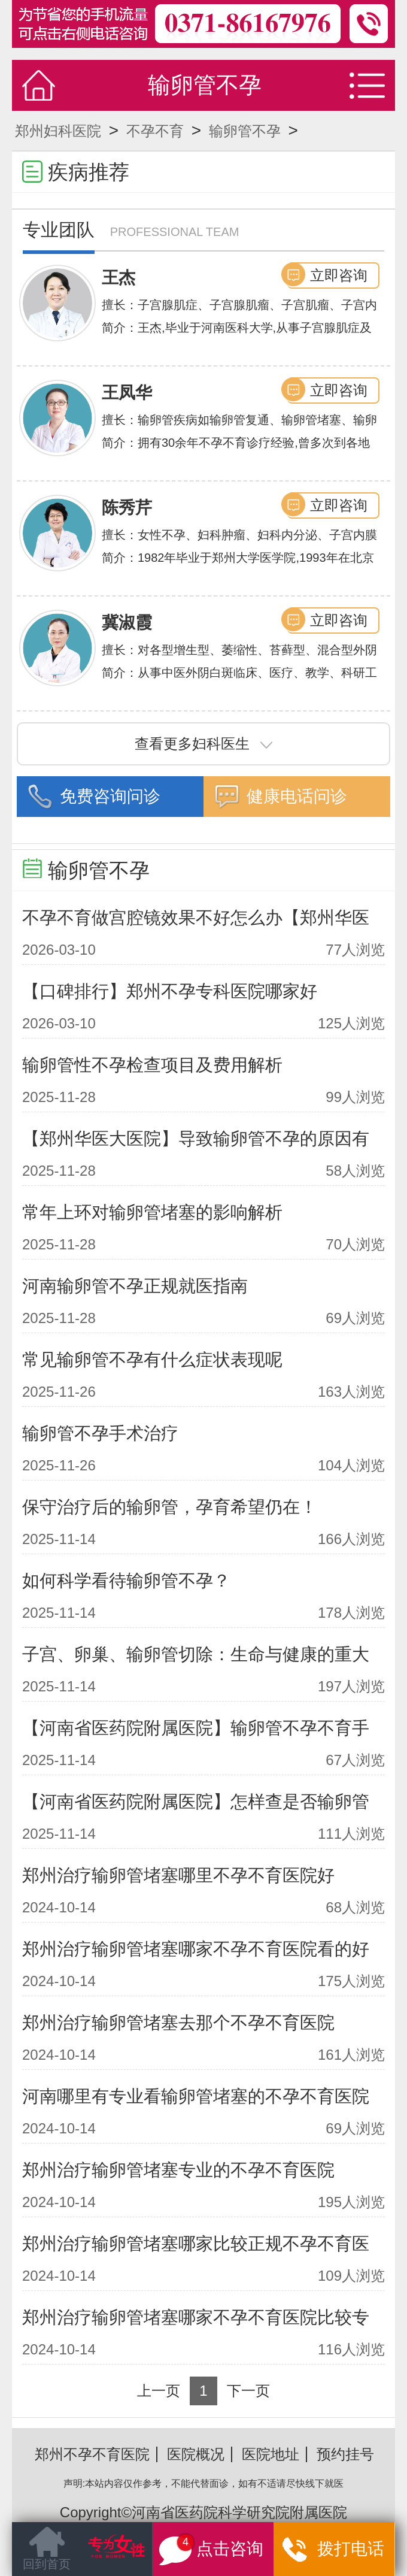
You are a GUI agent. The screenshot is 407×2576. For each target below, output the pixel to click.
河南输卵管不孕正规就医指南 (135, 1285)
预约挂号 (345, 2454)
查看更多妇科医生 (203, 743)
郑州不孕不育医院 (92, 2454)
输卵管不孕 (245, 131)
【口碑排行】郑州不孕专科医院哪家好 (169, 991)
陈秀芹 (127, 507)
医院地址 (270, 2454)
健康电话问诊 (297, 796)
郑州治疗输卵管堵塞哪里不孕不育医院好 (178, 1875)
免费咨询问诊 (110, 796)
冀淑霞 (127, 622)
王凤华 (127, 392)
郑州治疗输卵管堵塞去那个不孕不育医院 (178, 2022)
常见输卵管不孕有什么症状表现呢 (152, 1359)
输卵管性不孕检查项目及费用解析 (152, 1064)
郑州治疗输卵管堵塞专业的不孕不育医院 (178, 2170)
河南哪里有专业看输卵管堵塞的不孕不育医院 (195, 2096)
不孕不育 (155, 131)
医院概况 (195, 2454)
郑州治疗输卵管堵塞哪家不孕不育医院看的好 (195, 1949)
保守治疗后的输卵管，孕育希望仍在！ (169, 1506)
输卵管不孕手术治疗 (100, 1433)
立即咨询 (338, 275)
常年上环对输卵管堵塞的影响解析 (152, 1212)
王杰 (118, 277)
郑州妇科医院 (58, 131)
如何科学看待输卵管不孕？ (126, 1580)
